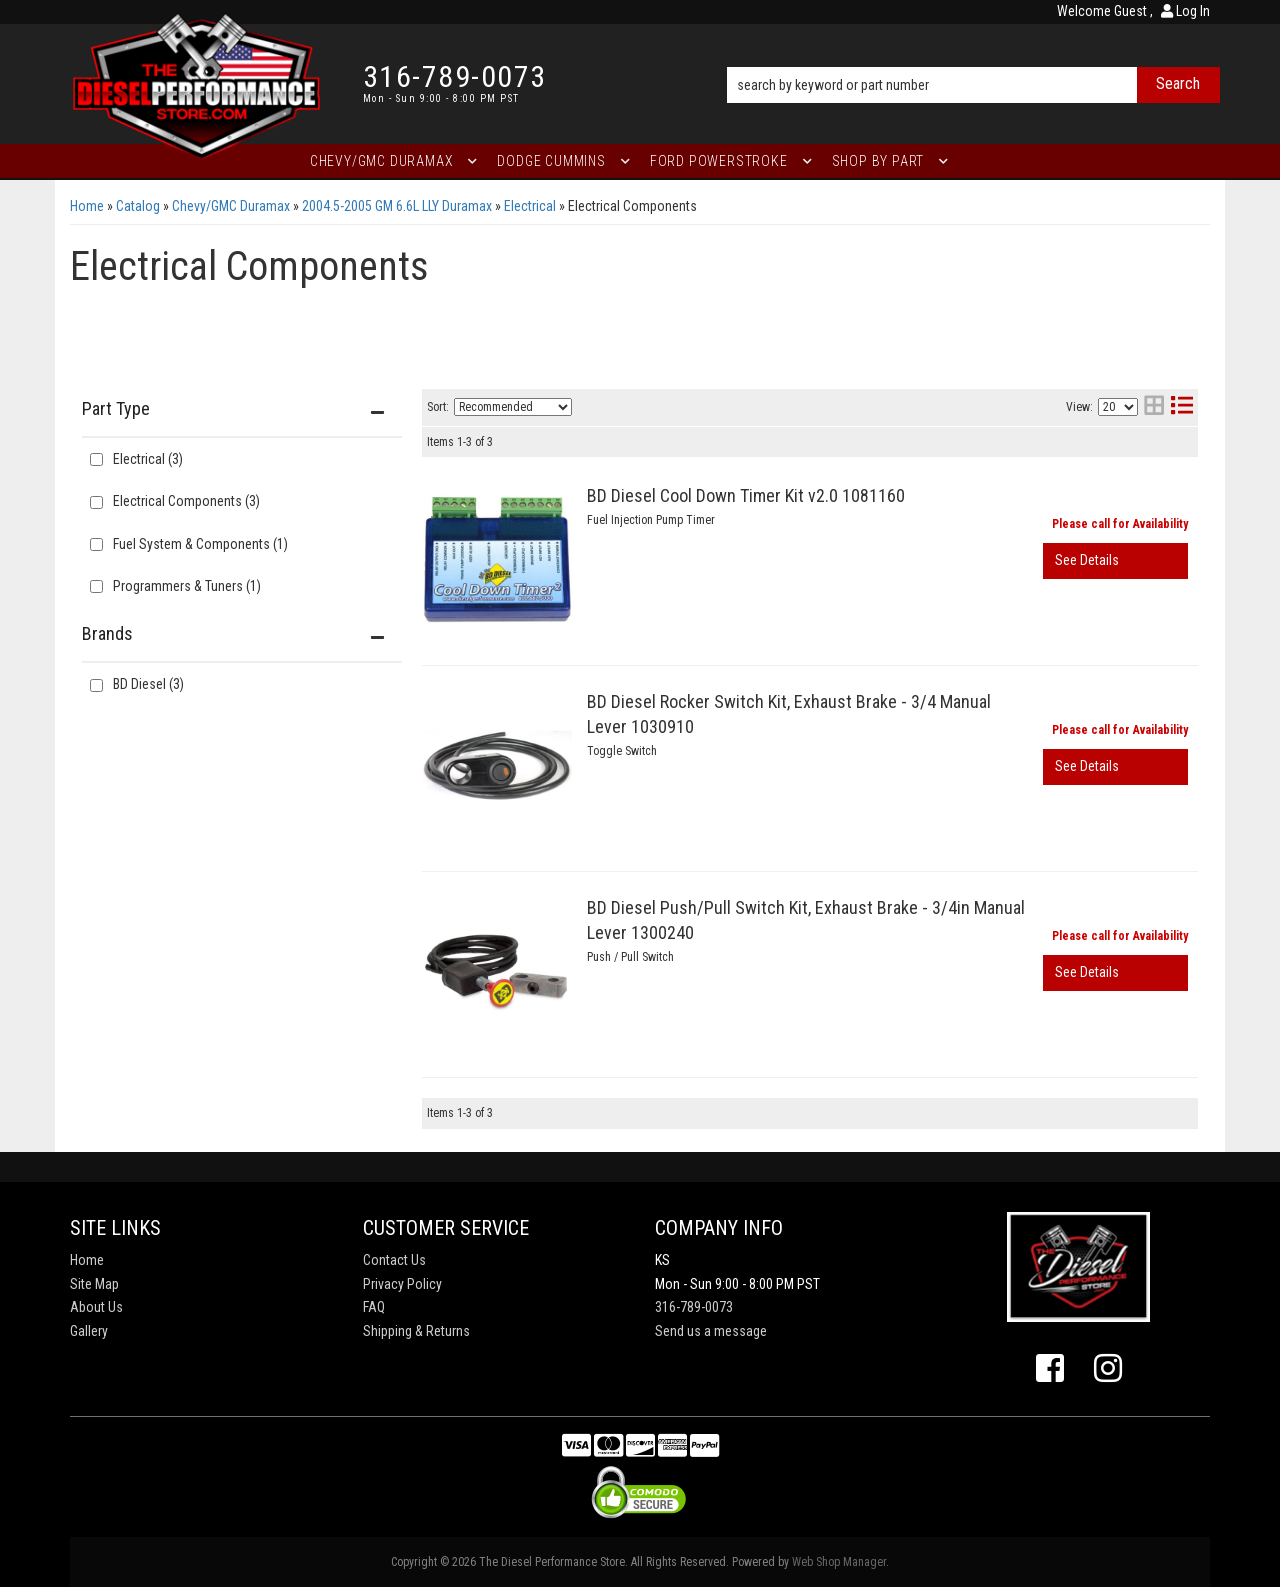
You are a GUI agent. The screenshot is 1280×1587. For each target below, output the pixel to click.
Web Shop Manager (839, 1562)
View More (1115, 561)
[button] (973, 57)
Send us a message (711, 1331)
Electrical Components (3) (186, 501)
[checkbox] (96, 685)
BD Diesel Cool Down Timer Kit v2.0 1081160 (746, 495)
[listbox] (513, 407)
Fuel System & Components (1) (200, 544)
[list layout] (1182, 407)
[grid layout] (1154, 407)
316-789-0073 (694, 1307)
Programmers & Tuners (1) (187, 586)
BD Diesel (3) (148, 684)
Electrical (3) (148, 459)
